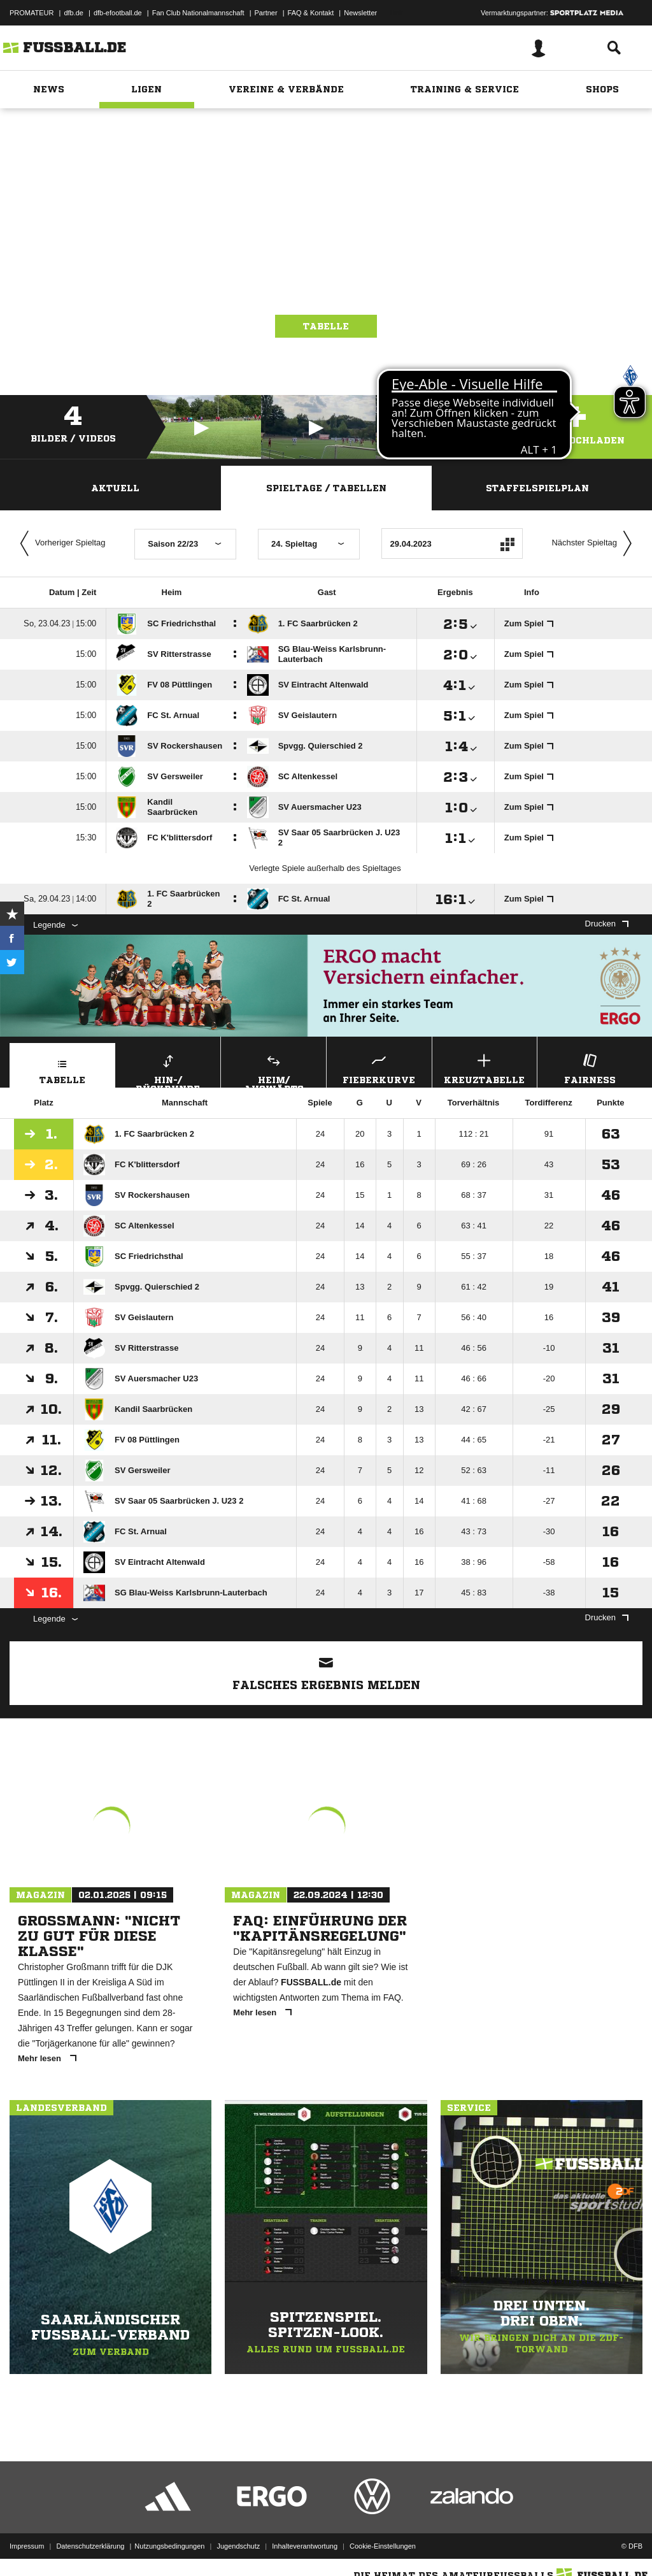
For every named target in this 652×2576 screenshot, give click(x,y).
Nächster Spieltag (594, 543)
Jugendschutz (238, 2546)
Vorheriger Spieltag (60, 543)
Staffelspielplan (537, 488)
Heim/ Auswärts (273, 1069)
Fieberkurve (379, 1067)
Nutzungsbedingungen (169, 2546)
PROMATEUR (31, 13)
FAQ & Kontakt (311, 13)
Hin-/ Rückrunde (168, 1069)
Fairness (590, 1067)
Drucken (606, 923)
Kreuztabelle (485, 1067)
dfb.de (73, 13)
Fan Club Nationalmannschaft (198, 13)
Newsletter (360, 13)
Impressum (27, 2546)
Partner (266, 13)
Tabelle (326, 326)
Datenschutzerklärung (90, 2546)
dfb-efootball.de (118, 13)
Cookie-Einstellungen (383, 2546)
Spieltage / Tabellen (326, 488)
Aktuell (115, 488)
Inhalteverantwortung (304, 2546)
